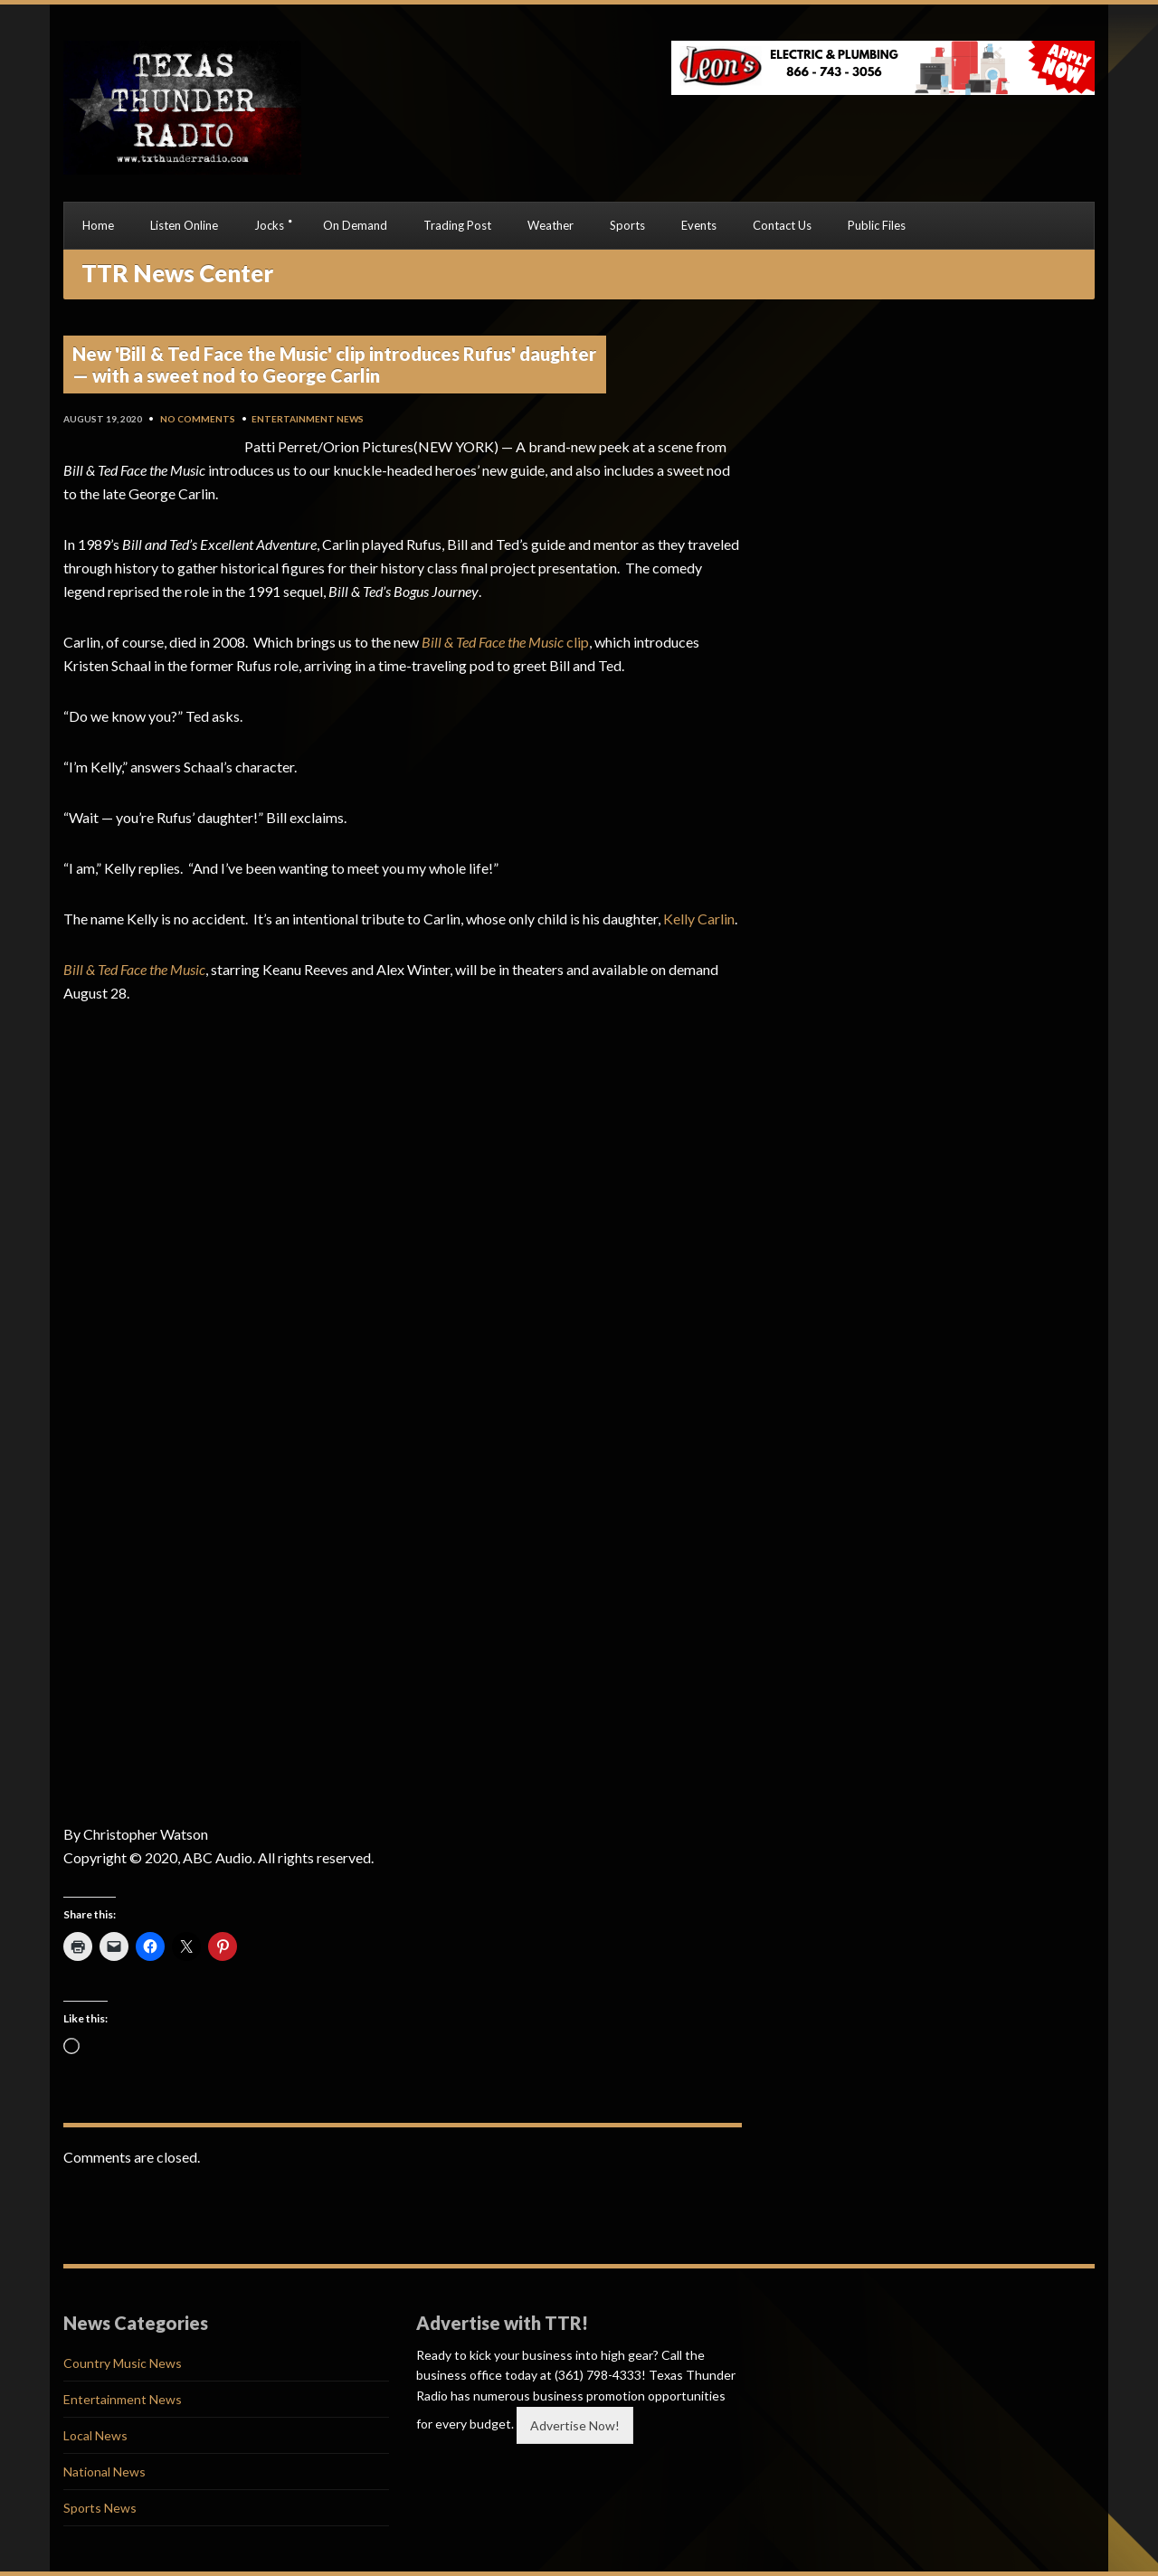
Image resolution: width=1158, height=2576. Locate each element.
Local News (95, 2435)
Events (699, 225)
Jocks (269, 225)
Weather (550, 225)
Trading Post (457, 225)
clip (505, 641)
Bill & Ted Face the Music (134, 969)
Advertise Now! (575, 2425)
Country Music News (122, 2363)
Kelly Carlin (699, 918)
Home (98, 225)
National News (104, 2471)
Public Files (877, 225)
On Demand (355, 225)
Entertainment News (308, 418)
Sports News (100, 2507)
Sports (627, 225)
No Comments (197, 418)
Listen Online (184, 225)
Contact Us (782, 225)
